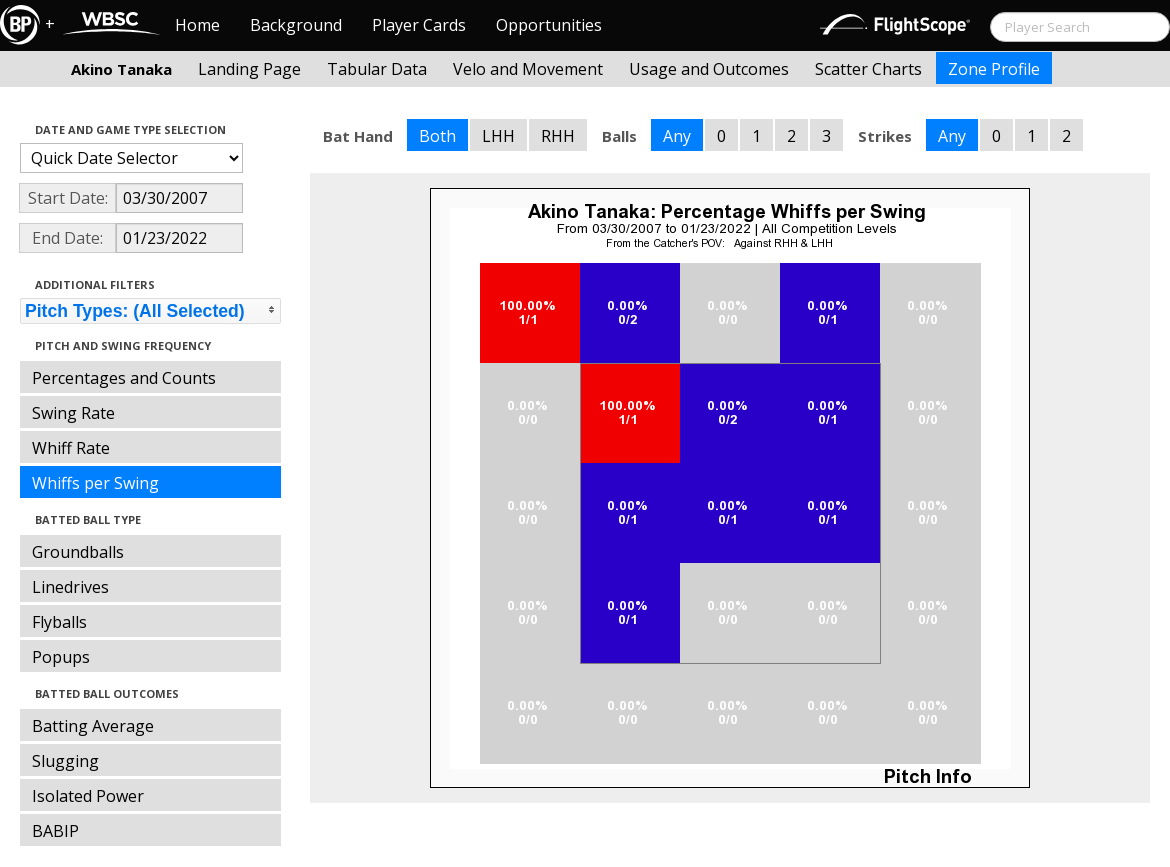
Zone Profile (994, 69)
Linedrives (70, 587)
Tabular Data (377, 69)
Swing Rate (73, 413)
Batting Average (93, 726)
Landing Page (249, 69)
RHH (558, 136)
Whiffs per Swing (95, 483)
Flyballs (59, 622)
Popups (61, 657)
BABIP (55, 831)
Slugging (65, 761)
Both (437, 136)
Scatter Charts (868, 69)
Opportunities (549, 25)
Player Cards (419, 25)
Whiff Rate (71, 448)
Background (296, 25)
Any (677, 136)
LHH (498, 136)
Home (197, 25)
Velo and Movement (528, 69)
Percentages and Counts (124, 378)
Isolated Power (88, 796)
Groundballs (78, 552)
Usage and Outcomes (709, 69)
